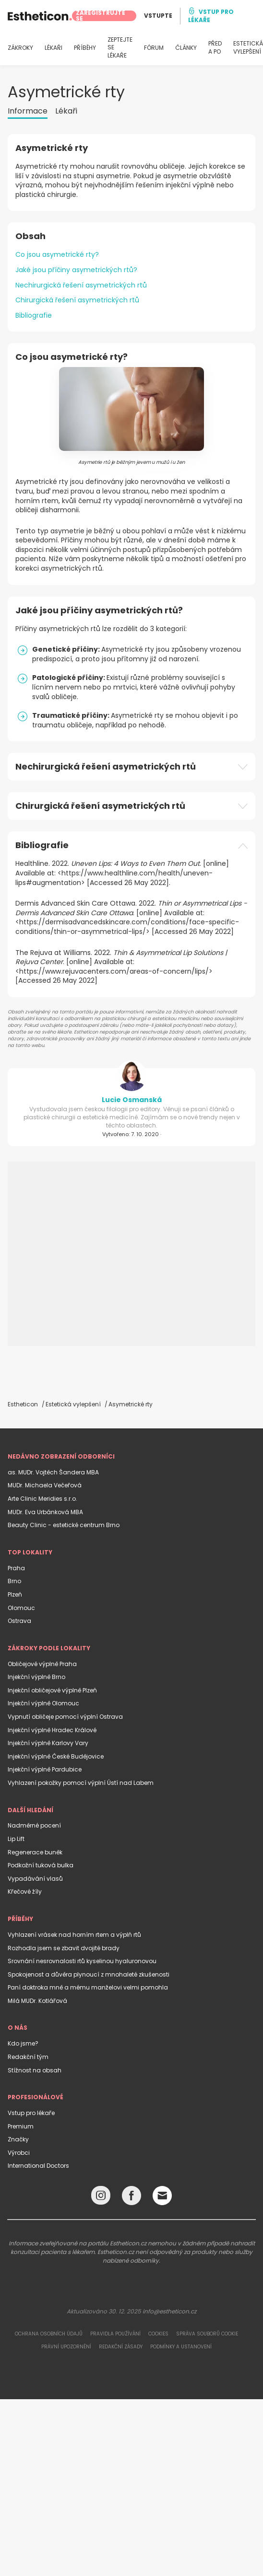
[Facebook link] (131, 2197)
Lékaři (66, 110)
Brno (14, 1581)
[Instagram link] (100, 2197)
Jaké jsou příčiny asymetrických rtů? (76, 270)
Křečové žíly (25, 1891)
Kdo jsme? (23, 2043)
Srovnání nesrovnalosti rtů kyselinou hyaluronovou (82, 1961)
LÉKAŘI (53, 48)
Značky (18, 2139)
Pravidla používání (115, 2333)
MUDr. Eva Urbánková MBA (45, 1512)
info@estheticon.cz (169, 2311)
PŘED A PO (215, 48)
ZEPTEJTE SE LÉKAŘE (120, 48)
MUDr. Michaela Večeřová (45, 1485)
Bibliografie (33, 315)
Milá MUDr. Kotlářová (37, 2001)
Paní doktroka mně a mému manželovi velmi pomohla (88, 1987)
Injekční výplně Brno (36, 1677)
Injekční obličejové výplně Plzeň (52, 1690)
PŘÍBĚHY (85, 48)
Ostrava (19, 1621)
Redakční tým (28, 2057)
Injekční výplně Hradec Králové (52, 1730)
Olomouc (21, 1608)
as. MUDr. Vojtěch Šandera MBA (53, 1472)
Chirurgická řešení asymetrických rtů (77, 300)
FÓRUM (154, 48)
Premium (21, 2126)
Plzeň (15, 1594)
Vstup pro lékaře (31, 2113)
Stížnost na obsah (34, 2070)
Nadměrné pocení (34, 1825)
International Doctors (38, 2166)
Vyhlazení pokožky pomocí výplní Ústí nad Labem (81, 1783)
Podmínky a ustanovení (181, 2346)
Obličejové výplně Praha (42, 1664)
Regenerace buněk (35, 1852)
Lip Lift (16, 1839)
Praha (16, 1568)
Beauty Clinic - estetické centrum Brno (64, 1525)
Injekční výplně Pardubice (45, 1769)
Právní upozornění (66, 2346)
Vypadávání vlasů (35, 1878)
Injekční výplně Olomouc (43, 1703)
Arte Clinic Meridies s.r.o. (42, 1499)
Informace (28, 110)
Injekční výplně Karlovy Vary (48, 1743)
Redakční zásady (121, 2346)
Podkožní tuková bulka (40, 1865)
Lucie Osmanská (132, 1099)
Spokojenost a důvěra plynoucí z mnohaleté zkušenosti (88, 1974)
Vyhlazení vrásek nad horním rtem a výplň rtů (74, 1935)
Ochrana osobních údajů (49, 2333)
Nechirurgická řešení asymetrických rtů (81, 285)
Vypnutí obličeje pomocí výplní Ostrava (65, 1717)
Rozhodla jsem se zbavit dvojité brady (64, 1948)
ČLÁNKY (186, 48)
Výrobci (19, 2153)
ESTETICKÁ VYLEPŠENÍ (248, 48)
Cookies (158, 2333)
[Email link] (162, 2195)
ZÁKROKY (20, 48)
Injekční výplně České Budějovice (56, 1756)
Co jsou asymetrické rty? (57, 254)
